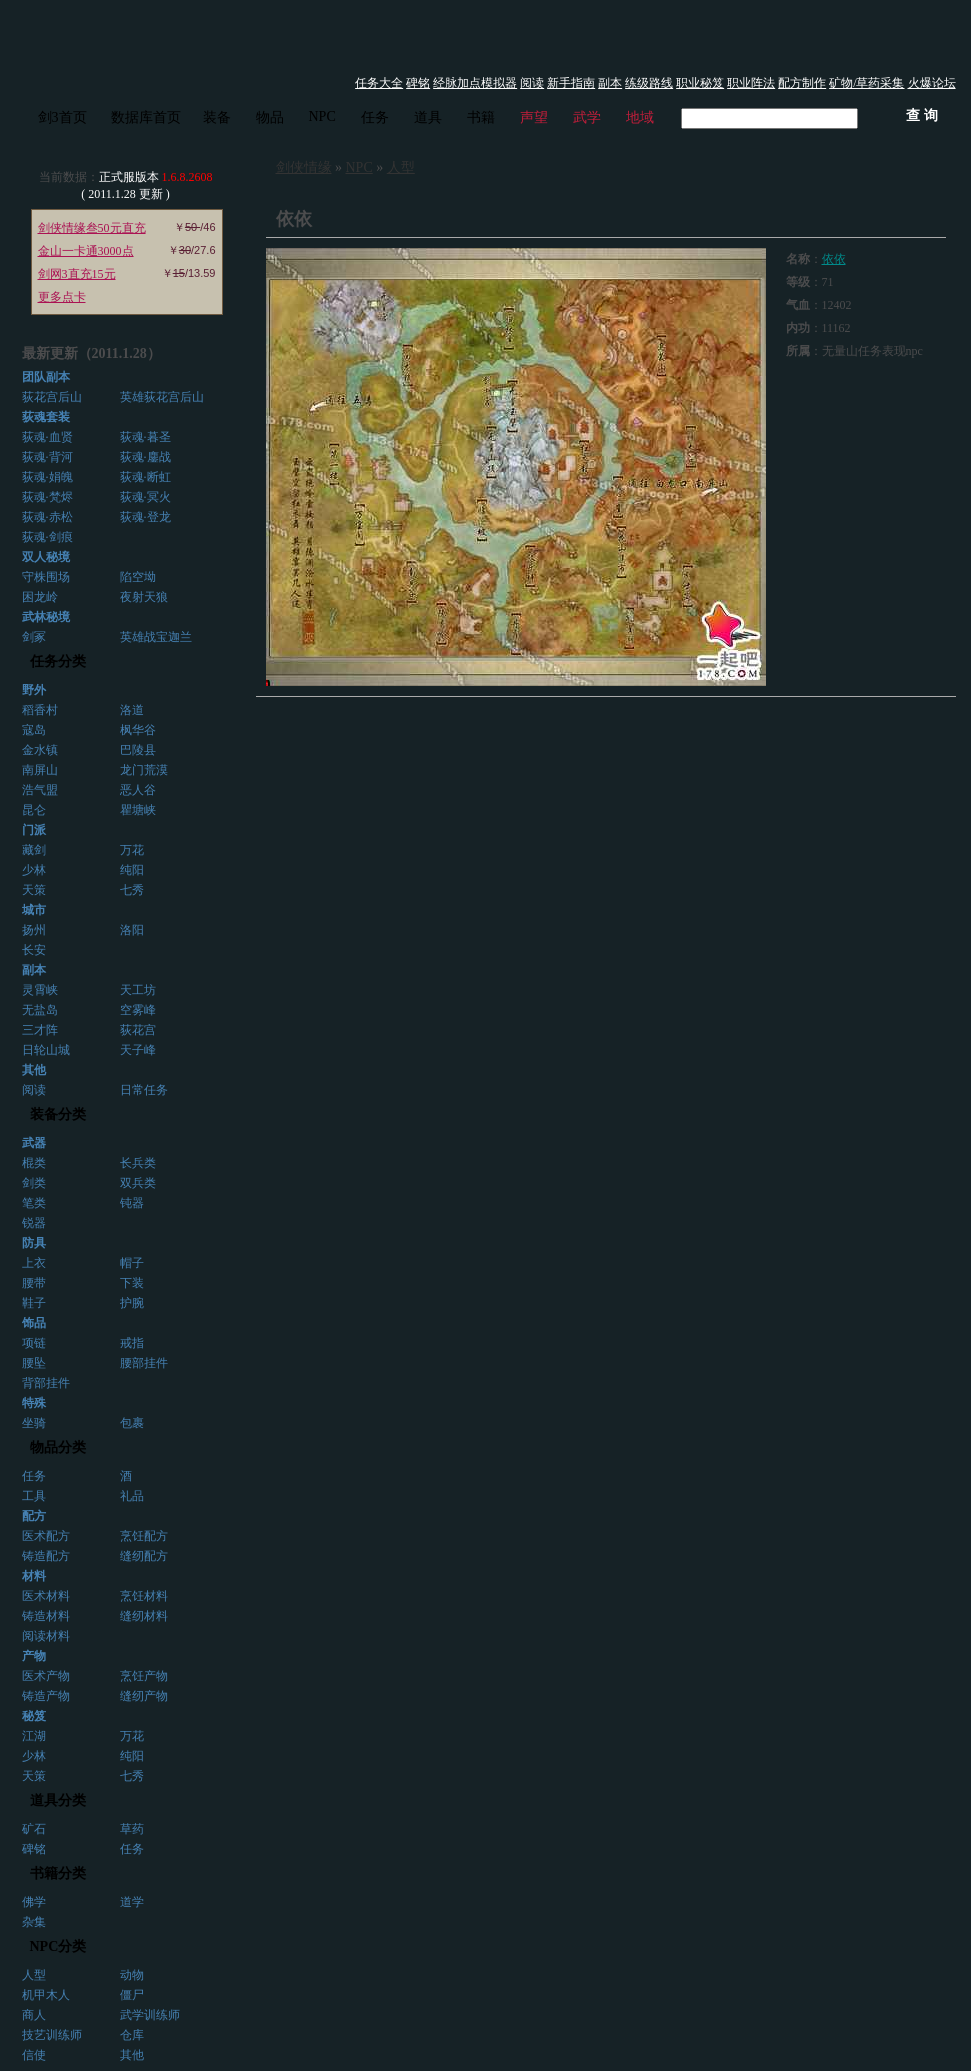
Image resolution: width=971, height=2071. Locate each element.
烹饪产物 (144, 1676)
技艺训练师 (52, 2035)
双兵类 (138, 1183)
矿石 (34, 1829)
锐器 (34, 1223)
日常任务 (144, 1090)
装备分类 (58, 1114)
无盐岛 (40, 1010)
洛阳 (132, 930)
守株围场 (46, 577)
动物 (132, 1975)
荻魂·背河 (47, 457)
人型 (34, 1975)
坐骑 (34, 1423)
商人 (34, 2015)
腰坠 (34, 1363)
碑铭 (418, 83)
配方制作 (802, 83)
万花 (132, 850)
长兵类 (138, 1163)
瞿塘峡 (138, 810)
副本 (610, 83)
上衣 (34, 1263)
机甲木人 (46, 1995)
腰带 (34, 1283)
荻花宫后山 (52, 397)
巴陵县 (138, 750)
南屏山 (40, 770)
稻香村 (40, 710)
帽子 (132, 1263)
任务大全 (379, 83)
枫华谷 (138, 730)
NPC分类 (58, 1946)
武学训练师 (150, 2015)
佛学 (34, 1902)
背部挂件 (46, 1383)
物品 (270, 117)
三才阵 (40, 1030)
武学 (587, 117)
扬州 (34, 930)
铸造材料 (46, 1616)
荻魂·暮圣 (145, 437)
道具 (428, 117)
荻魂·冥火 (145, 497)
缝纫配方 (144, 1556)
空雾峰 (138, 1010)
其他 (132, 2055)
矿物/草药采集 (866, 83)
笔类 (34, 1203)
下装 (132, 1283)
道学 (132, 1902)
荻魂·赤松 (47, 517)
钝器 (132, 1203)
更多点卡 (62, 297)
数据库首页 (146, 117)
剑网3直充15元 (77, 274)
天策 (34, 890)
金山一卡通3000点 (86, 251)
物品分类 (58, 1447)
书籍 (481, 117)
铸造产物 (46, 1696)
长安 (34, 950)
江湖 (34, 1736)
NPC (322, 116)
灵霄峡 (40, 990)
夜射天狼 (144, 597)
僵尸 (132, 1995)
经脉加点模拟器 (475, 83)
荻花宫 (138, 1030)
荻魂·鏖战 (145, 457)
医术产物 (46, 1676)
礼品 (132, 1496)
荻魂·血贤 (47, 437)
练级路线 (649, 83)
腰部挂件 (144, 1363)
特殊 (34, 1403)
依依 (834, 259)
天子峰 (138, 1050)
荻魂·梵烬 (47, 497)
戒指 (132, 1343)
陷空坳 (138, 577)
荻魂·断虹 (145, 477)
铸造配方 (46, 1556)
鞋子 (34, 1303)
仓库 (132, 2035)
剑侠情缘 (304, 167)
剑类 (34, 1183)
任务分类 (58, 661)
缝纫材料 (144, 1616)
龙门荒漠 (144, 770)
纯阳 (132, 870)
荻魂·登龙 (145, 517)
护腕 (132, 1303)
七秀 (132, 890)
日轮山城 (46, 1050)
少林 (34, 870)
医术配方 (46, 1536)
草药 (132, 1829)
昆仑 (34, 810)
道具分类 (58, 1800)
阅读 (532, 83)
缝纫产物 (144, 1696)
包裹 (132, 1423)
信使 (34, 2055)
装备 (217, 117)
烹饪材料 (144, 1596)
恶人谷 (138, 790)
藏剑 (34, 850)
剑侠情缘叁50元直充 (92, 228)
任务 (375, 117)
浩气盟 (40, 790)
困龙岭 (40, 597)
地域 (640, 117)
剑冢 (34, 637)
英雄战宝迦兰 (156, 637)
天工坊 (138, 990)
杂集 (34, 1922)
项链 (34, 1343)
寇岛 (34, 730)
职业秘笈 (700, 83)
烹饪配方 (144, 1536)
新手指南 (571, 83)
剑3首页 (62, 117)
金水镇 (40, 750)
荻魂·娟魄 (47, 477)
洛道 (132, 710)
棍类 (34, 1163)
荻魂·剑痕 (47, 537)
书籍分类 (58, 1873)
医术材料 (46, 1596)
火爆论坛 (932, 83)
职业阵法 (751, 83)
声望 (534, 117)
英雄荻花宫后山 (162, 397)
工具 (34, 1496)
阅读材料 (46, 1636)
